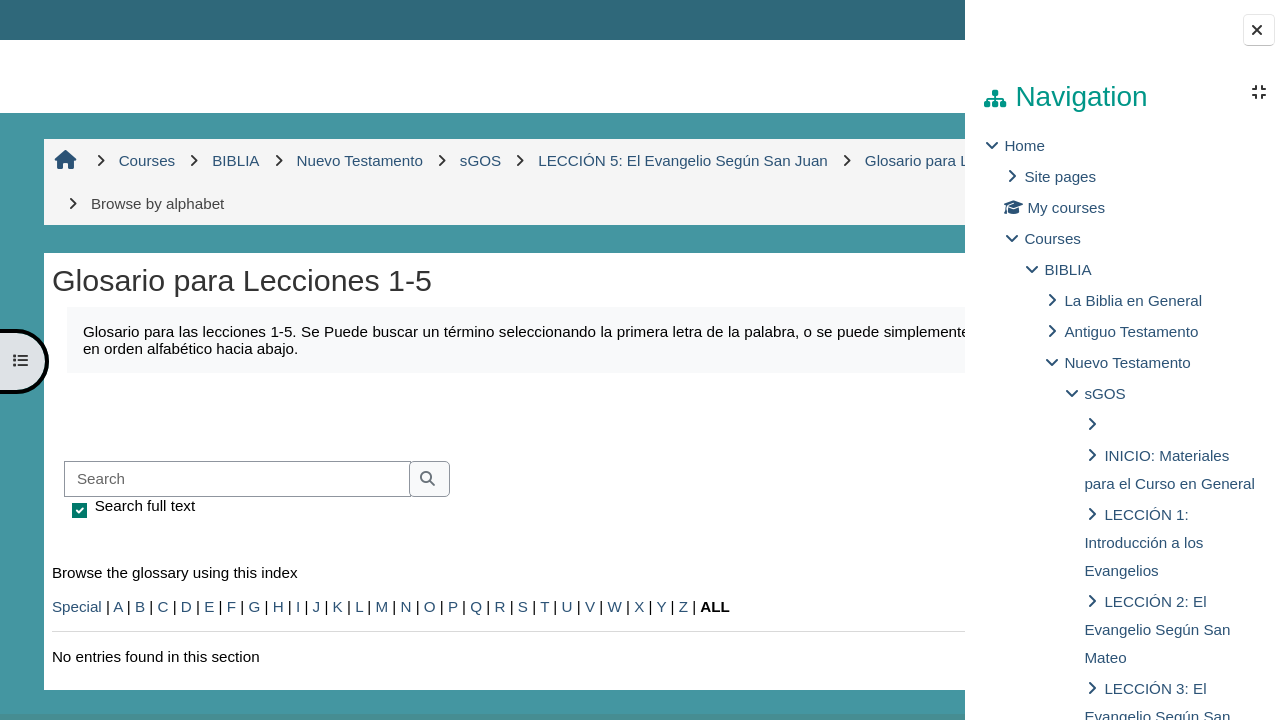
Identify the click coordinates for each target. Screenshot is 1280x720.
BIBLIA (1067, 269)
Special (74, 606)
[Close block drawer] (1259, 30)
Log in (906, 19)
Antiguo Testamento (1131, 331)
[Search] (234, 479)
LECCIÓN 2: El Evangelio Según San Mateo (1157, 629)
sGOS (1104, 393)
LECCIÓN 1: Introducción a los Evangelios (1143, 542)
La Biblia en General (1133, 300)
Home (1024, 145)
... (900, 415)
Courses (1052, 238)
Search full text (142, 505)
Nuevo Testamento (1127, 362)
